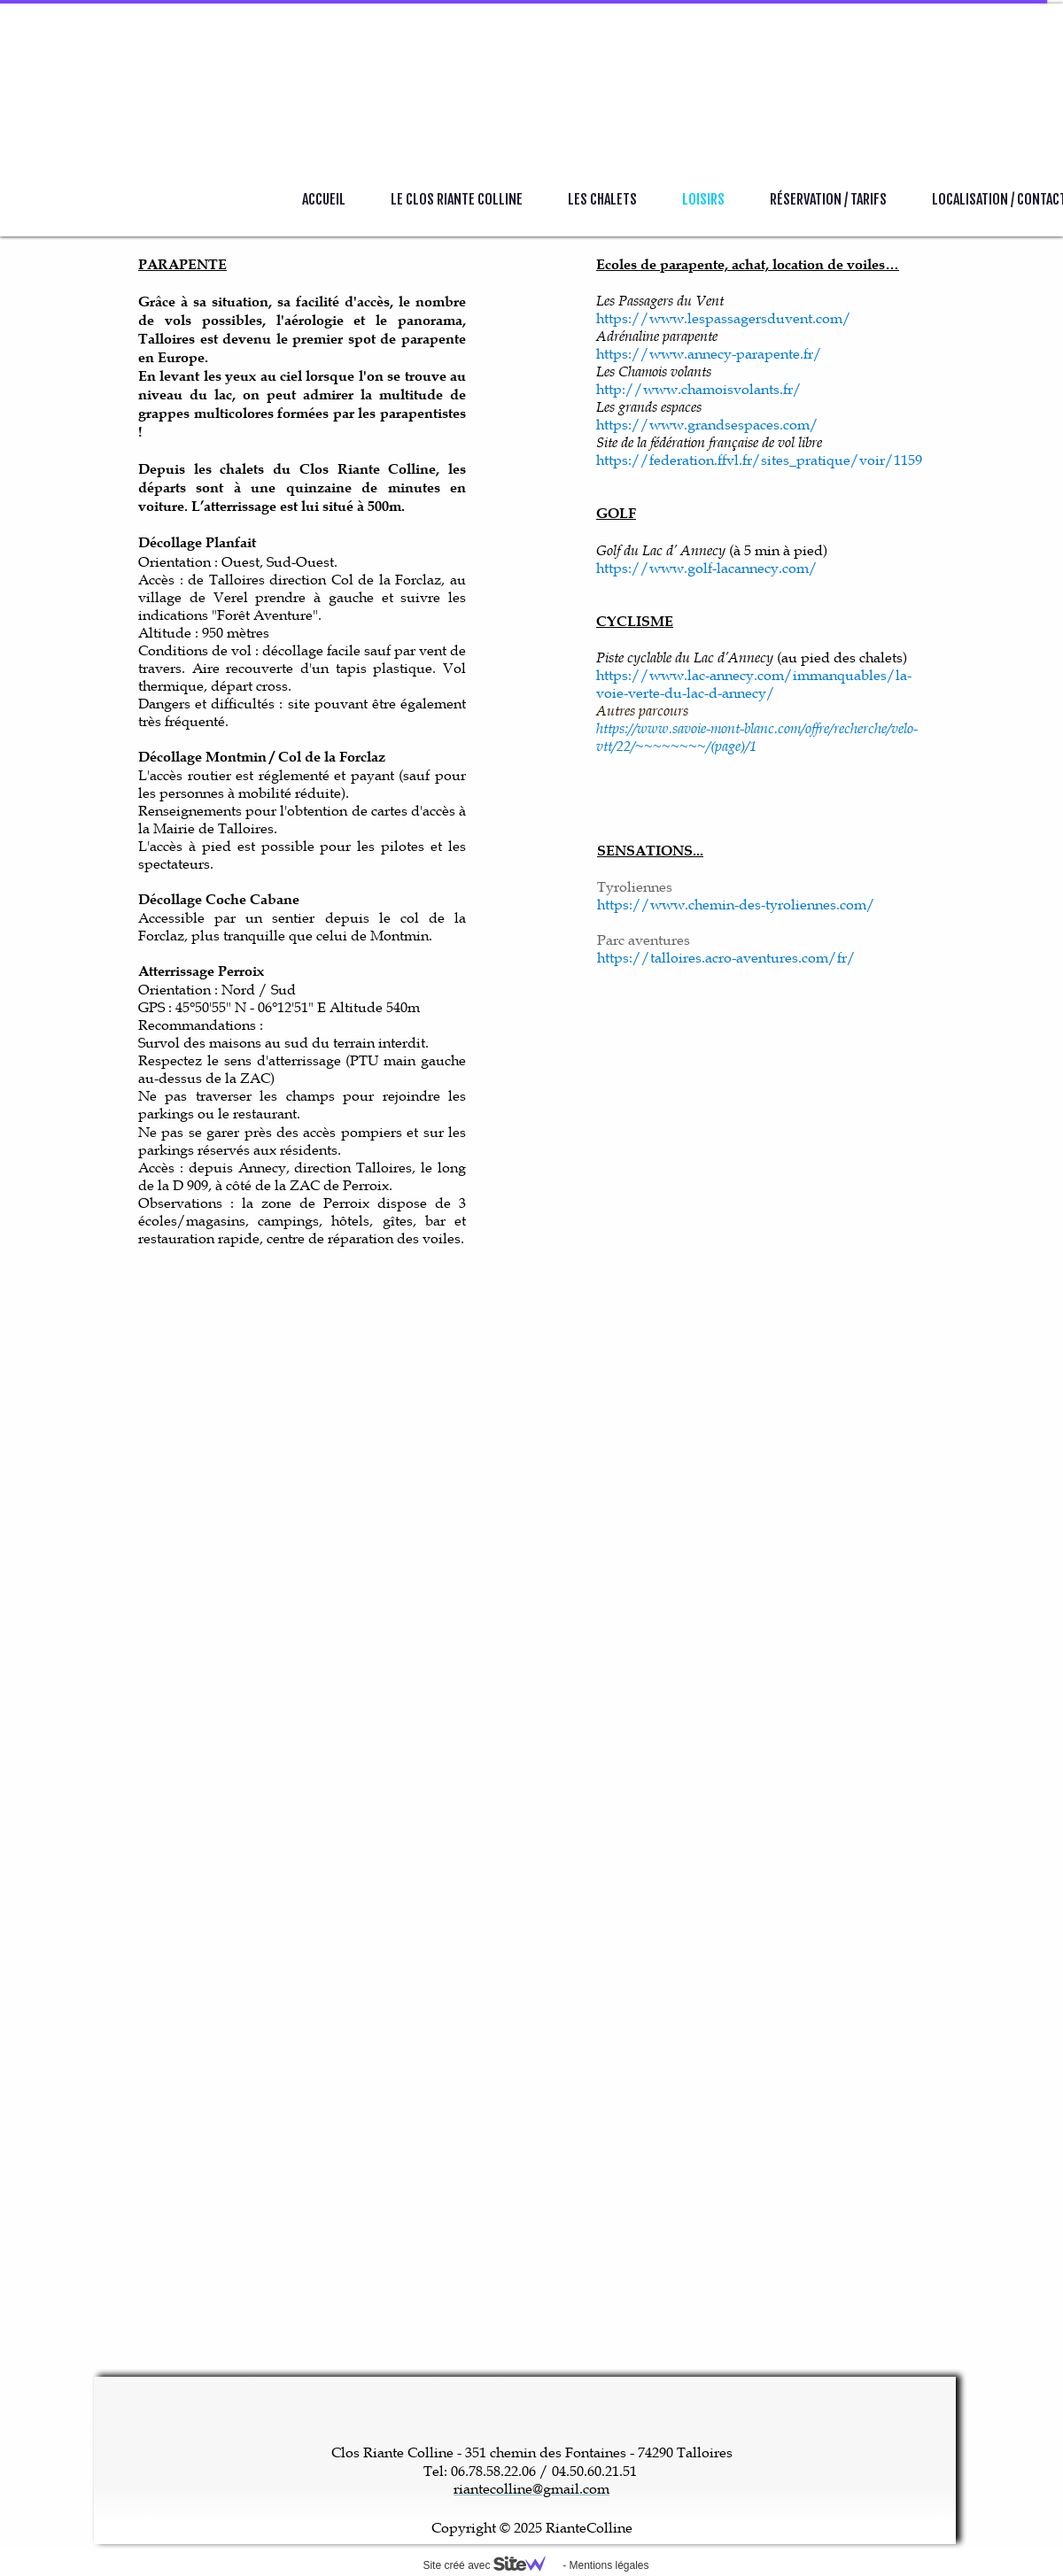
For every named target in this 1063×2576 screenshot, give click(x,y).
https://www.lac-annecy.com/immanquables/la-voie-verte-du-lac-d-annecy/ (754, 683)
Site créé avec (491, 2565)
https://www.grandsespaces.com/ (707, 424)
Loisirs (703, 199)
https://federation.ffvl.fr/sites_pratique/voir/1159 (759, 459)
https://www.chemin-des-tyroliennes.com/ (736, 904)
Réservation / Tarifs (828, 199)
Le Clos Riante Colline (457, 199)
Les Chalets (602, 199)
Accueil (323, 199)
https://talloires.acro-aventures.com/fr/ (726, 957)
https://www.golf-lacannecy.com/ (707, 567)
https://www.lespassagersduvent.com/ (723, 318)
